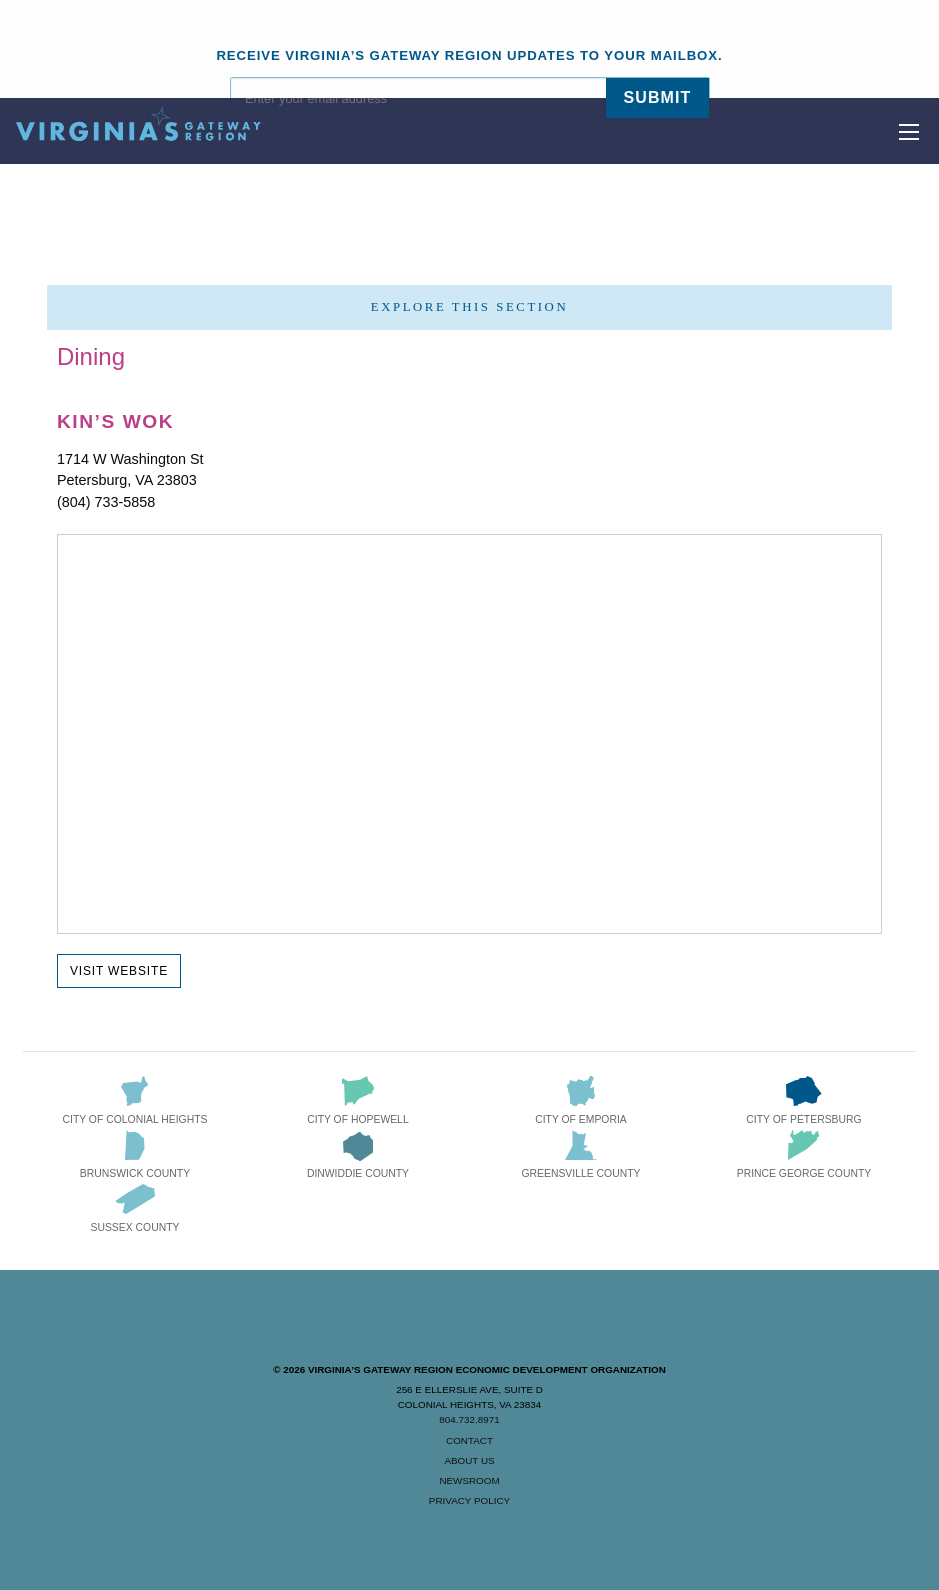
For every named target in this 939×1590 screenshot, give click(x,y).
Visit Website (119, 971)
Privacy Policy (469, 1500)
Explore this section (469, 307)
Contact (469, 1440)
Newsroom (469, 1480)
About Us (469, 1460)
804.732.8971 (469, 1419)
